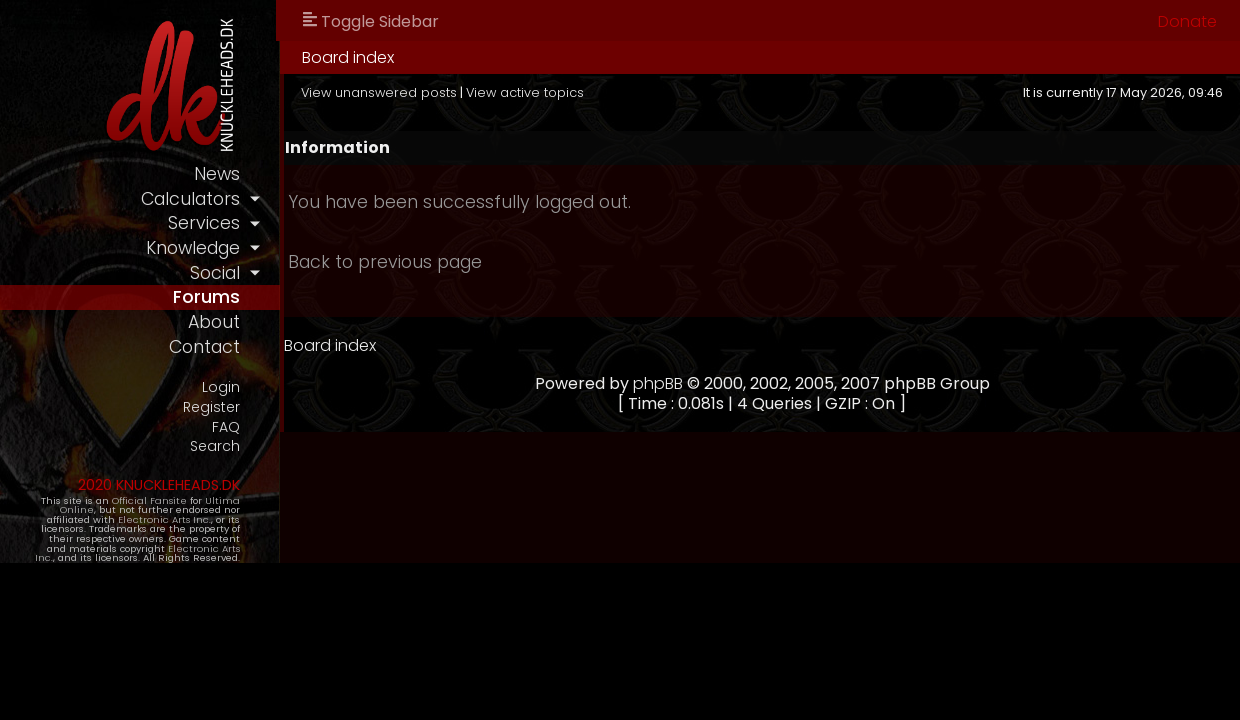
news (217, 174)
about (214, 322)
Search (215, 446)
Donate (1187, 21)
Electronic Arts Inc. (164, 519)
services (204, 223)
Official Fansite (149, 500)
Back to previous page (385, 262)
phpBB (658, 383)
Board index (348, 57)
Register (211, 407)
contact (204, 347)
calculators (190, 199)
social (215, 273)
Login (221, 387)
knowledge (193, 248)
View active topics (525, 92)
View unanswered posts (379, 92)
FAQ (226, 427)
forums (206, 297)
